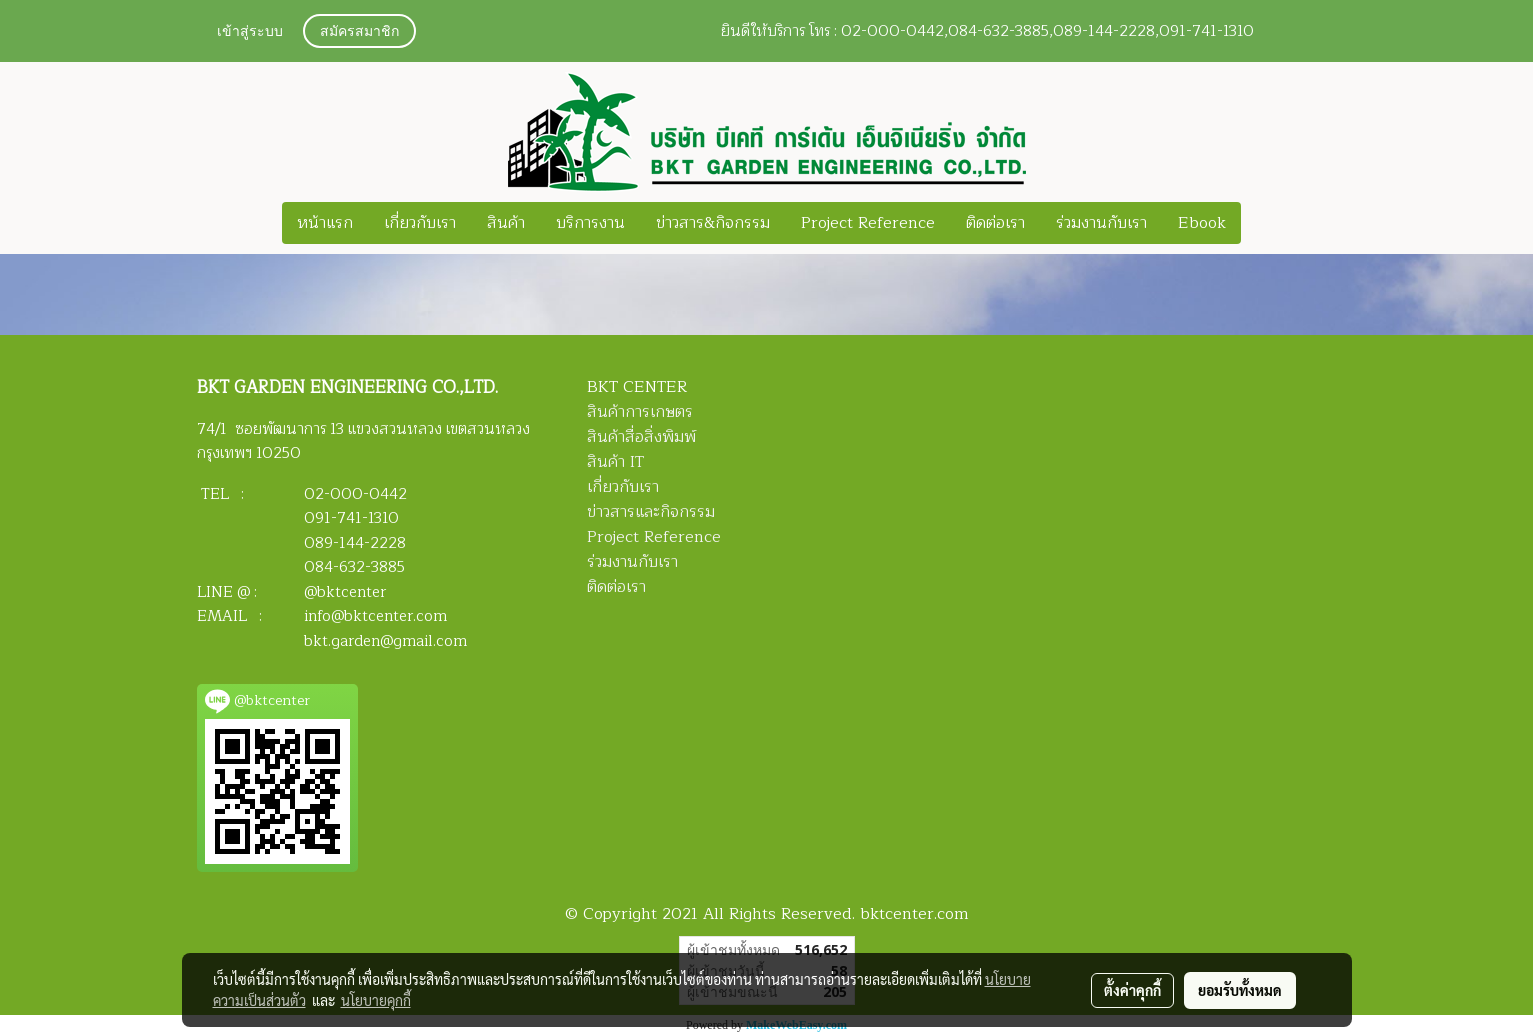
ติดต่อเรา (995, 223)
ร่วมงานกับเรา (1101, 223)
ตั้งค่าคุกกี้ (1132, 990)
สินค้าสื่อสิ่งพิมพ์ (641, 437)
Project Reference (868, 223)
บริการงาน (590, 223)
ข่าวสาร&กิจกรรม (713, 223)
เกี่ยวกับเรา (420, 223)
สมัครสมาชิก (359, 31)
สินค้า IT (615, 462)
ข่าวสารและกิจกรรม (651, 512)
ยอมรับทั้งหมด (1240, 990)
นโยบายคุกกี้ (376, 1000)
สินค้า (506, 223)
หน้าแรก (325, 223)
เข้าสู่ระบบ (250, 31)
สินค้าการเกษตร (640, 412)
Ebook (1202, 223)
